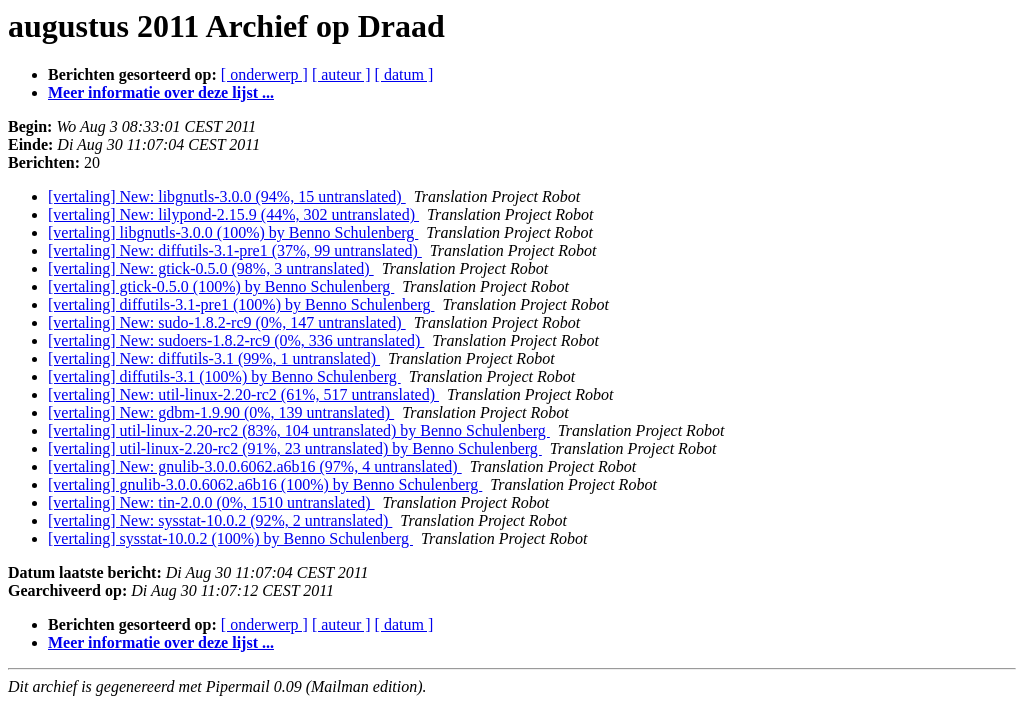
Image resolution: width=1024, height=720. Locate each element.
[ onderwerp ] (264, 74)
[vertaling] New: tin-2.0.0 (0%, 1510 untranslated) (211, 502)
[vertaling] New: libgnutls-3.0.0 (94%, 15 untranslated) (227, 196)
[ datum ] (404, 74)
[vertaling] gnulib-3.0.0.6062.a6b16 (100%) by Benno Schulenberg (265, 484)
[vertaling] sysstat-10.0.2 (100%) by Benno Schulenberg (230, 538)
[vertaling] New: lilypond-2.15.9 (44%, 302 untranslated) (233, 214)
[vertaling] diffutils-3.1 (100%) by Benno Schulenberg (224, 376)
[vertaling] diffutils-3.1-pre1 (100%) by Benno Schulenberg (241, 304)
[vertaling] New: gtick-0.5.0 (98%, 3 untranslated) (211, 268)
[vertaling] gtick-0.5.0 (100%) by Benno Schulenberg (221, 286)
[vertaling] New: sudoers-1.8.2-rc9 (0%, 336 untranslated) (236, 340)
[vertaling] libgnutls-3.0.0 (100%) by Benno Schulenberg (233, 232)
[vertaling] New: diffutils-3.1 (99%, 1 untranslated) (214, 358)
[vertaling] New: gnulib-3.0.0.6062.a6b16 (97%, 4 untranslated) (255, 466)
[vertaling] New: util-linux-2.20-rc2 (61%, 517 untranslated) (243, 394)
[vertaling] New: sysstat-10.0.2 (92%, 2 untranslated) (220, 520)
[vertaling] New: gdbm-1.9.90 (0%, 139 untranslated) (221, 412)
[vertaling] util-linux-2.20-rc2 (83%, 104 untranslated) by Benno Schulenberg (299, 430)
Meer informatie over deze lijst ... (161, 92)
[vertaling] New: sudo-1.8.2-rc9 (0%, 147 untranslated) (227, 322)
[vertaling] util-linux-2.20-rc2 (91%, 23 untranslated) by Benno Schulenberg (295, 448)
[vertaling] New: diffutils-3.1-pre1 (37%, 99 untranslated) (235, 250)
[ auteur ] (341, 74)
